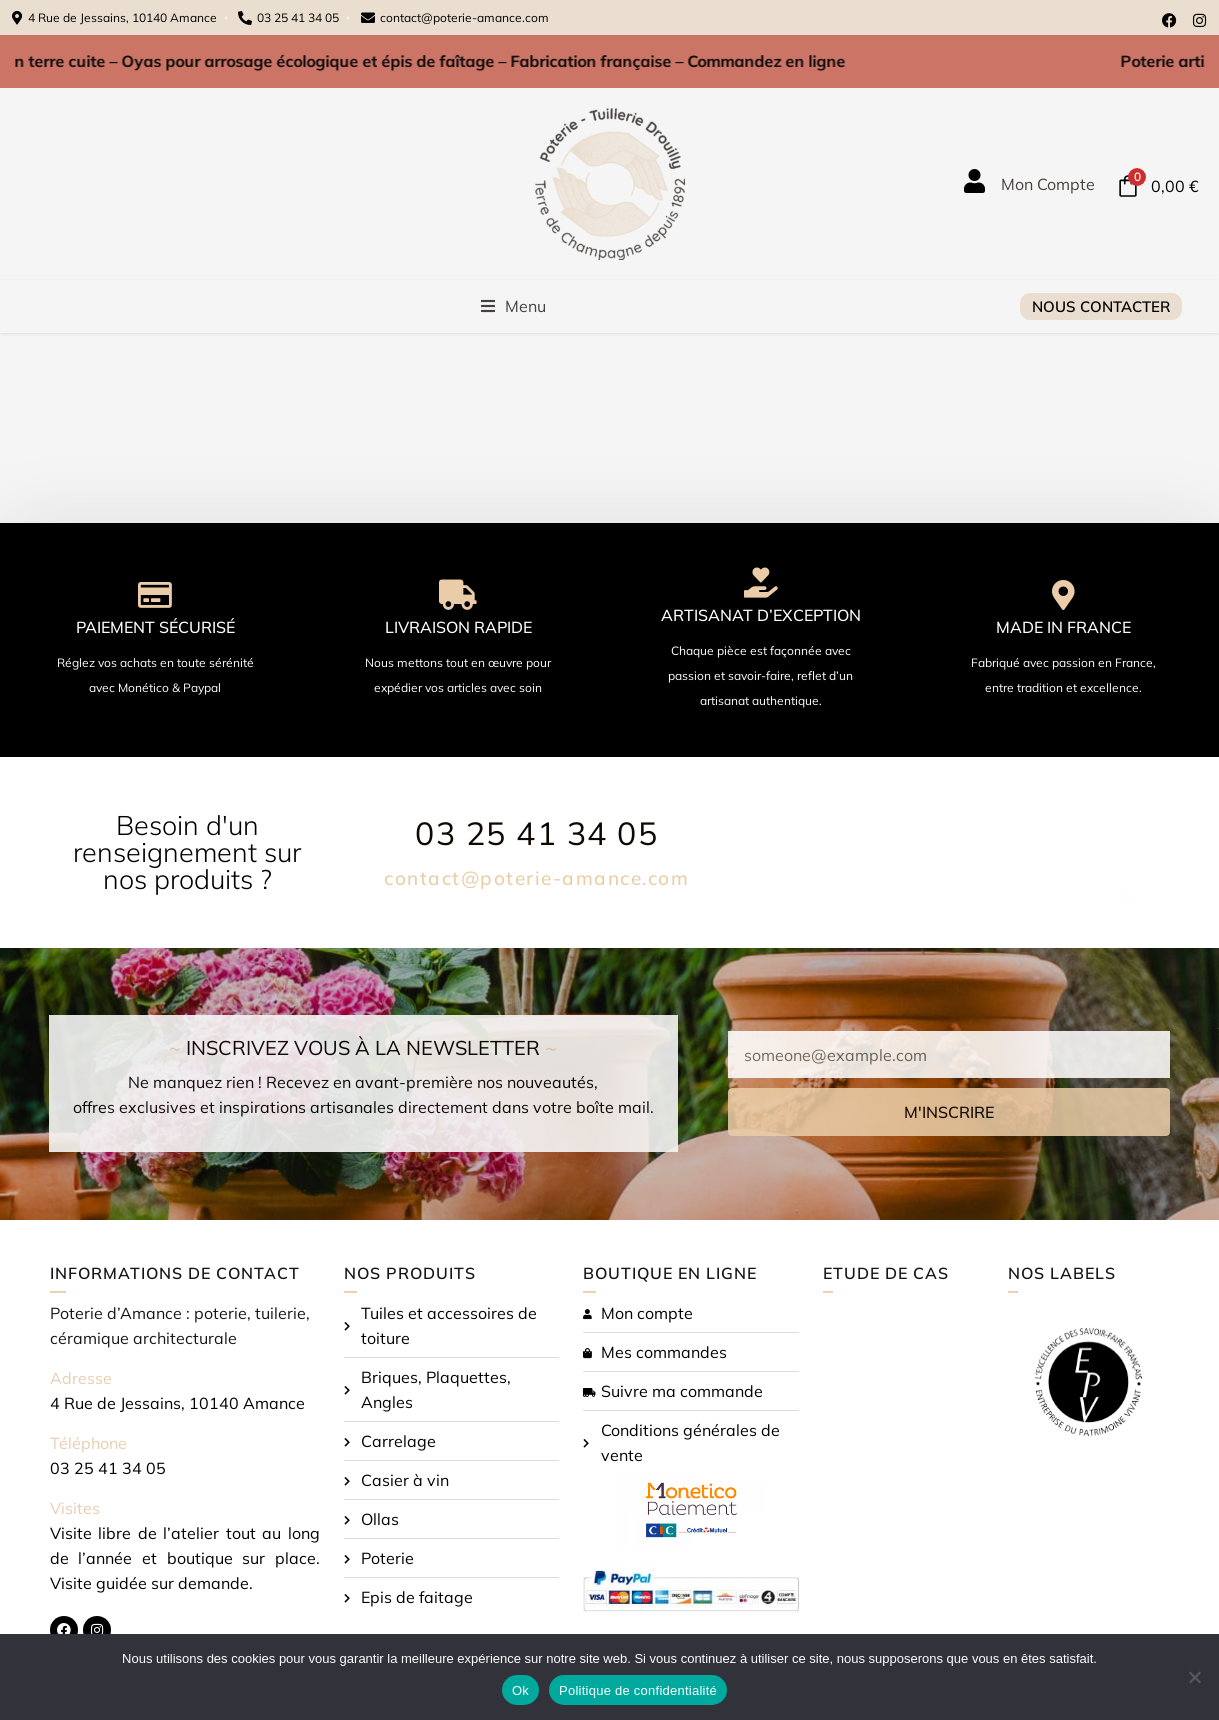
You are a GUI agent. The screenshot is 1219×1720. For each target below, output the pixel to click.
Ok (520, 1690)
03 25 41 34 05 (536, 833)
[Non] (1194, 1677)
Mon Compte (1048, 184)
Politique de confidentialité (638, 1690)
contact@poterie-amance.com (536, 878)
